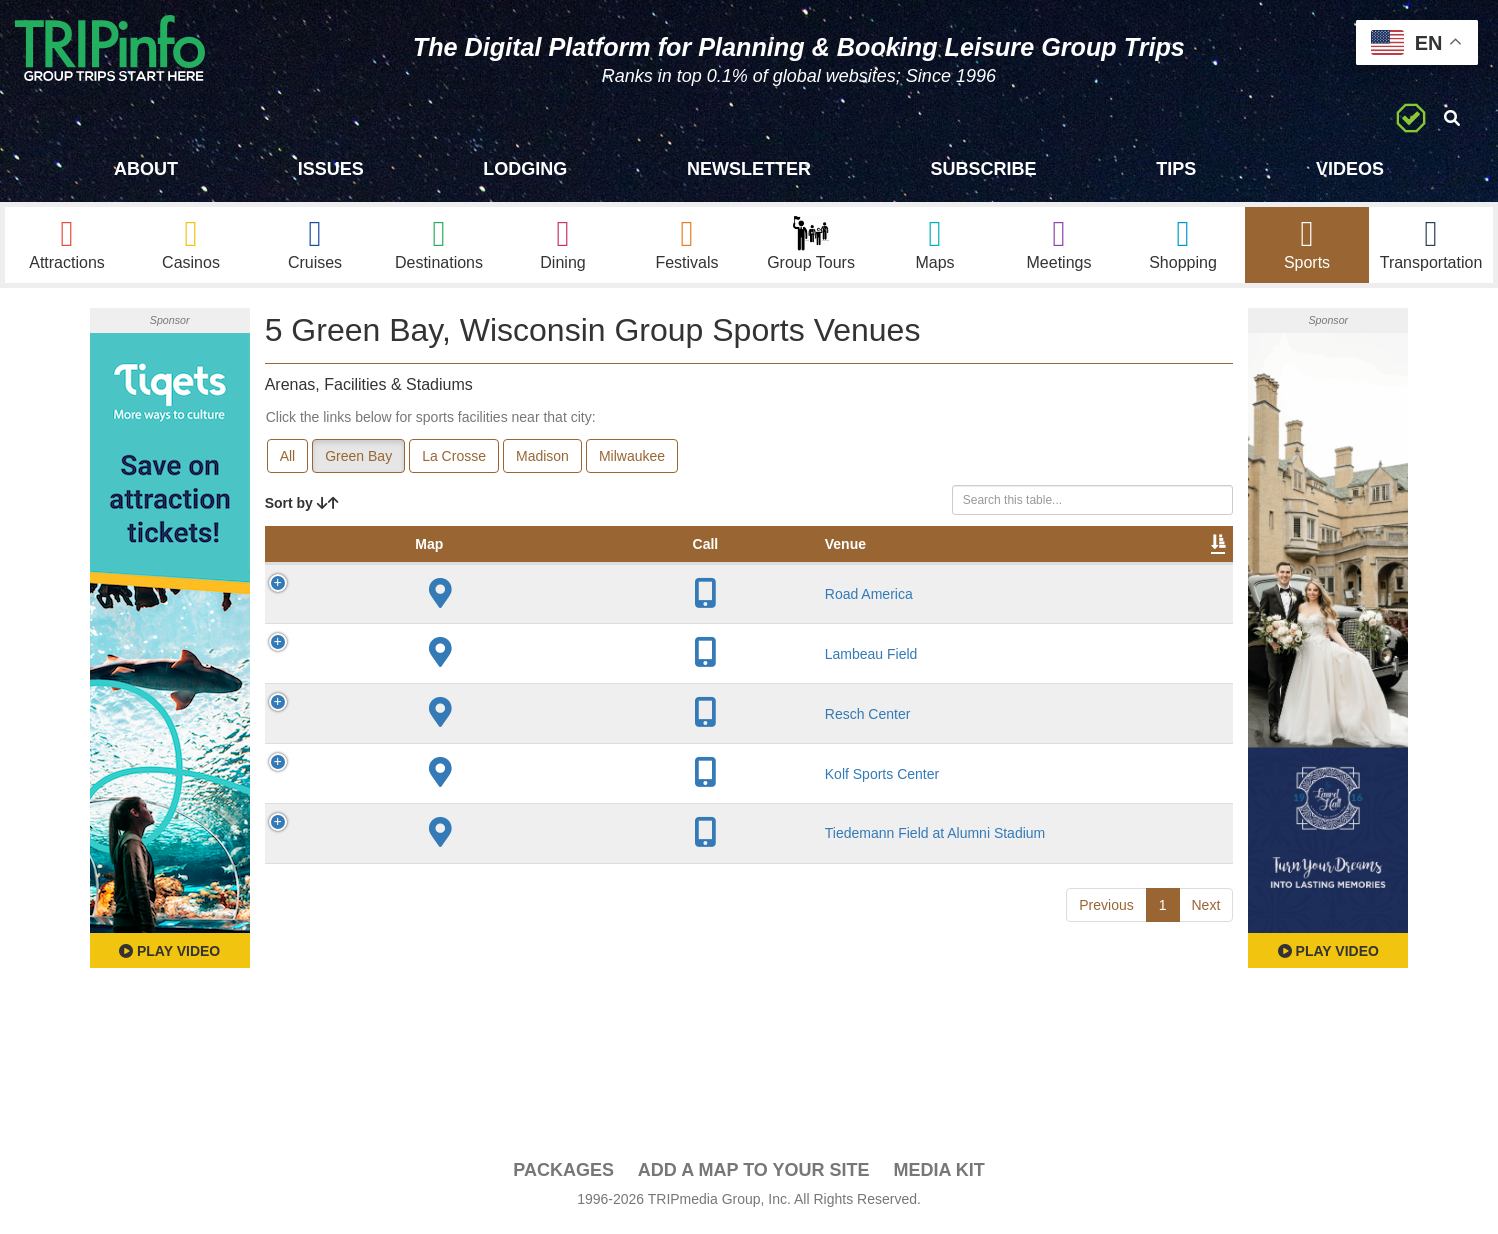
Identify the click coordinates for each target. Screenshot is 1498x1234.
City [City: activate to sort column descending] (527, 569)
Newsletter (749, 169)
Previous (1106, 981)
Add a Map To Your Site (754, 1175)
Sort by (302, 508)
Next (1206, 981)
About (146, 169)
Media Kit (938, 1175)
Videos (1350, 169)
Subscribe (984, 169)
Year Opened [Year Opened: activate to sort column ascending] (614, 559)
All (288, 461)
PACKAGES (563, 1175)
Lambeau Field (430, 679)
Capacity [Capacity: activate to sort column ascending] (718, 569)
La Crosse (454, 461)
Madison (542, 461)
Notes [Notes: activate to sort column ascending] (805, 569)
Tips (1176, 169)
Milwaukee (632, 461)
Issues (331, 169)
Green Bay (358, 461)
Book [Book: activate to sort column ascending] (1104, 569)
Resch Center (427, 747)
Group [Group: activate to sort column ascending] (1181, 569)
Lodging (525, 169)
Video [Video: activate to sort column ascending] (1030, 569)
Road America (428, 619)
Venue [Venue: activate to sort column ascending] (404, 569)
